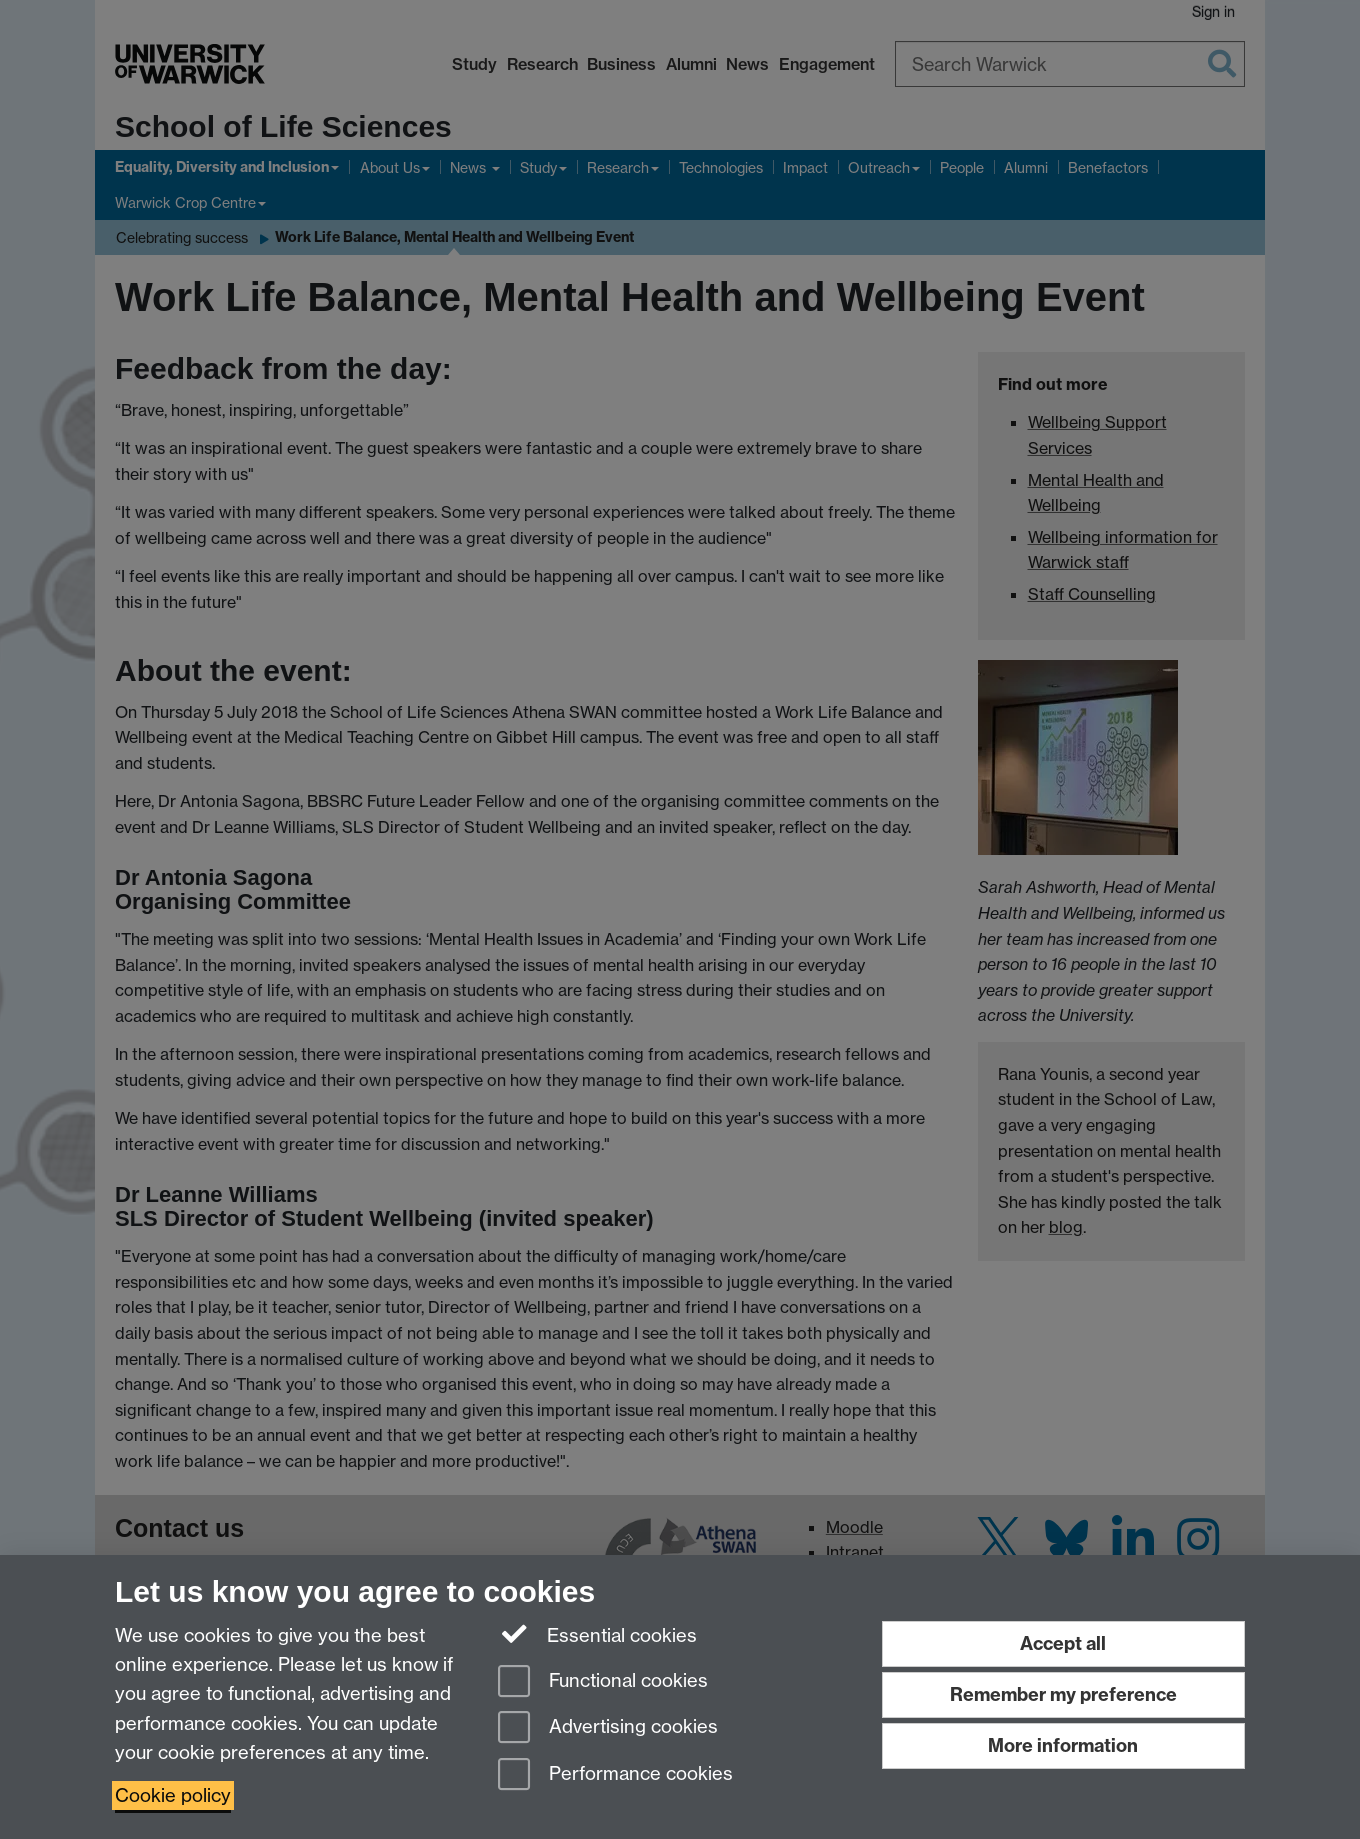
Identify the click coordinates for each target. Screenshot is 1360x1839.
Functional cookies (603, 1682)
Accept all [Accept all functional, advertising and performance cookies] (1063, 1643)
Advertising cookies (608, 1728)
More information (1063, 1745)
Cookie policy (173, 1795)
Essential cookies (597, 1634)
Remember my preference (1063, 1694)
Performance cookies (615, 1775)
